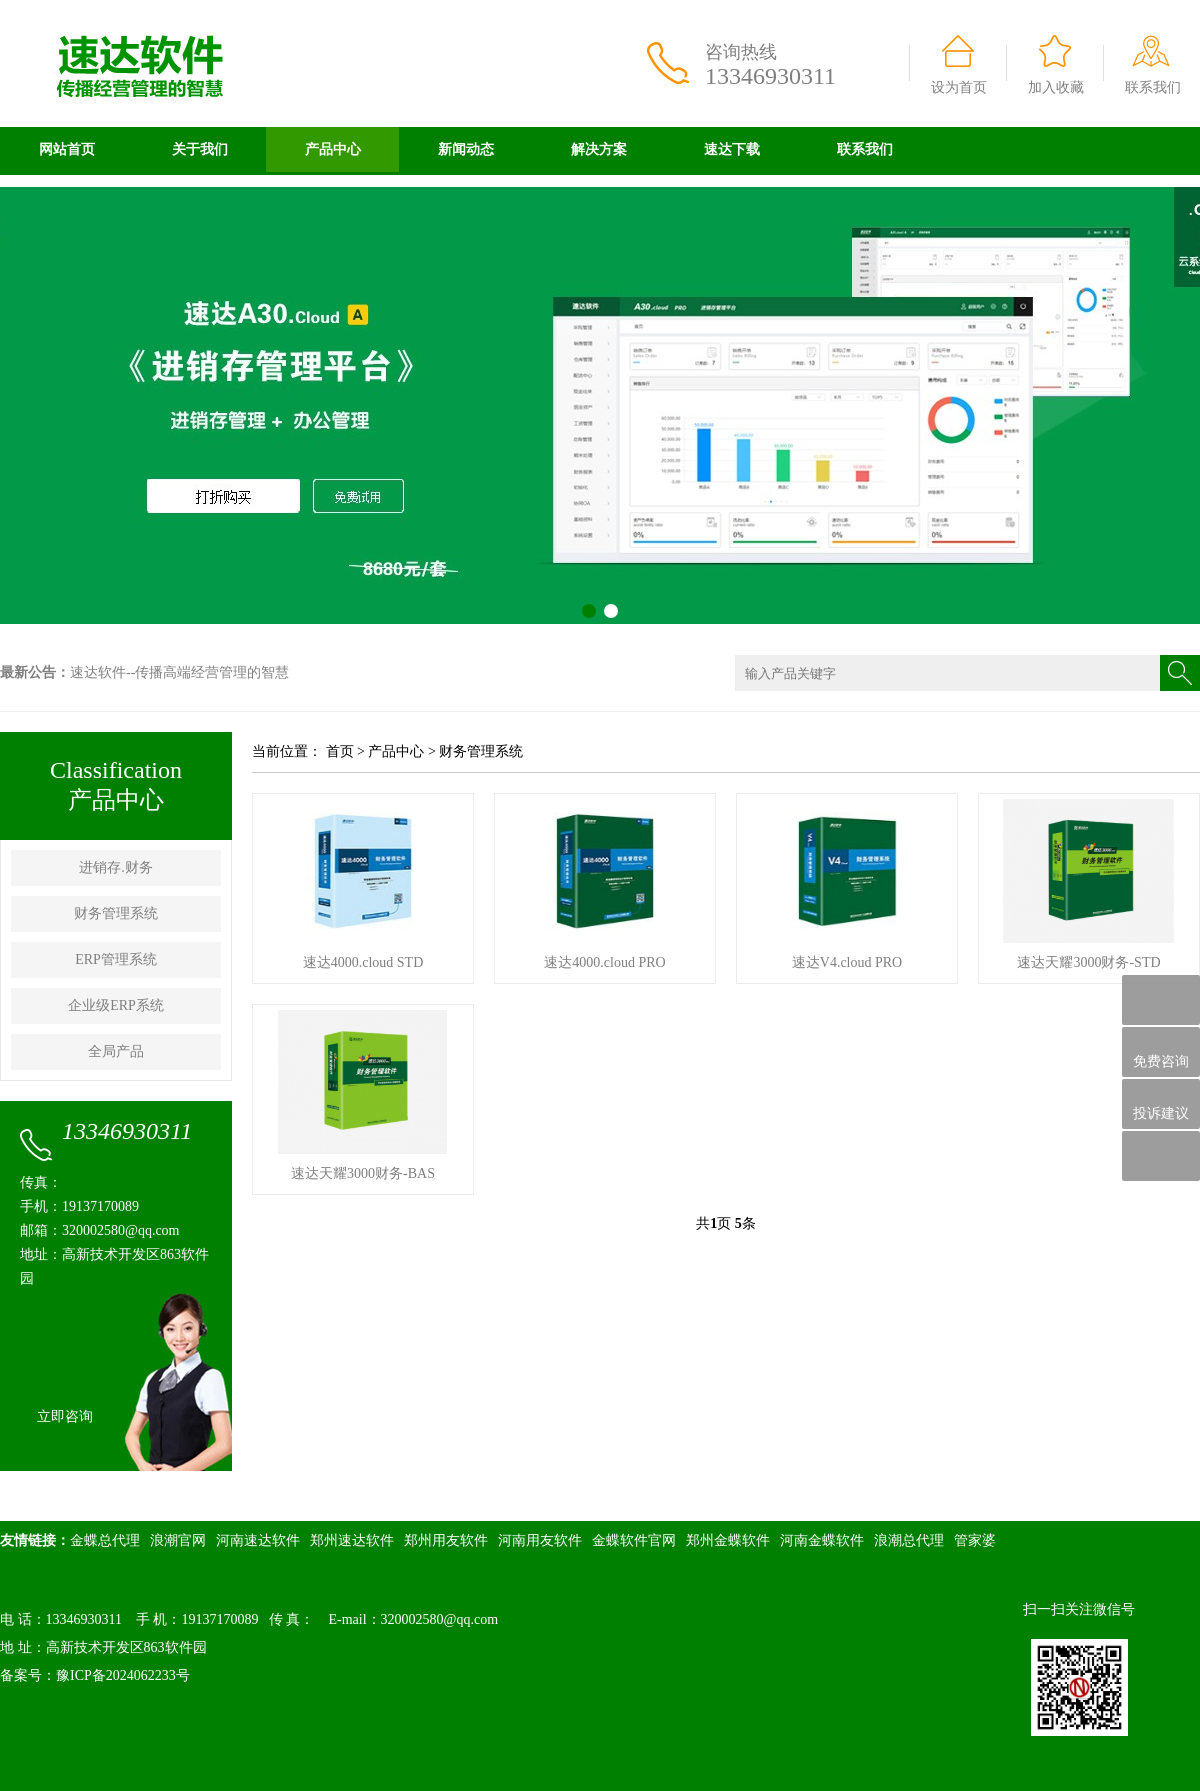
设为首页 (959, 87)
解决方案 (599, 149)
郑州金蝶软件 (728, 1540)
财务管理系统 (116, 913)
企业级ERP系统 (116, 1005)
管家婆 (975, 1540)
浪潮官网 (178, 1540)
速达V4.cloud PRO (847, 962)
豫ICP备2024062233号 (123, 1675)
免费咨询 (1161, 1052)
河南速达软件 (258, 1540)
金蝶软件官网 (634, 1540)
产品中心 (333, 149)
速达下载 (732, 149)
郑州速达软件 (352, 1540)
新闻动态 (466, 149)
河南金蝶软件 (822, 1540)
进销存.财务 (116, 867)
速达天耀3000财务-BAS (363, 1173)
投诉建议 (1161, 1104)
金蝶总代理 (105, 1540)
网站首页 (67, 149)
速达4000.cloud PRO (604, 962)
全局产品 (116, 1051)
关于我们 (200, 149)
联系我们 (1153, 87)
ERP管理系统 (116, 959)
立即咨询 (65, 1416)
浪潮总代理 (909, 1540)
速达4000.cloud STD (363, 962)
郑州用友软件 (446, 1540)
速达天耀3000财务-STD (1088, 962)
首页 (340, 751)
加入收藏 (1056, 87)
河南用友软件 (540, 1540)
